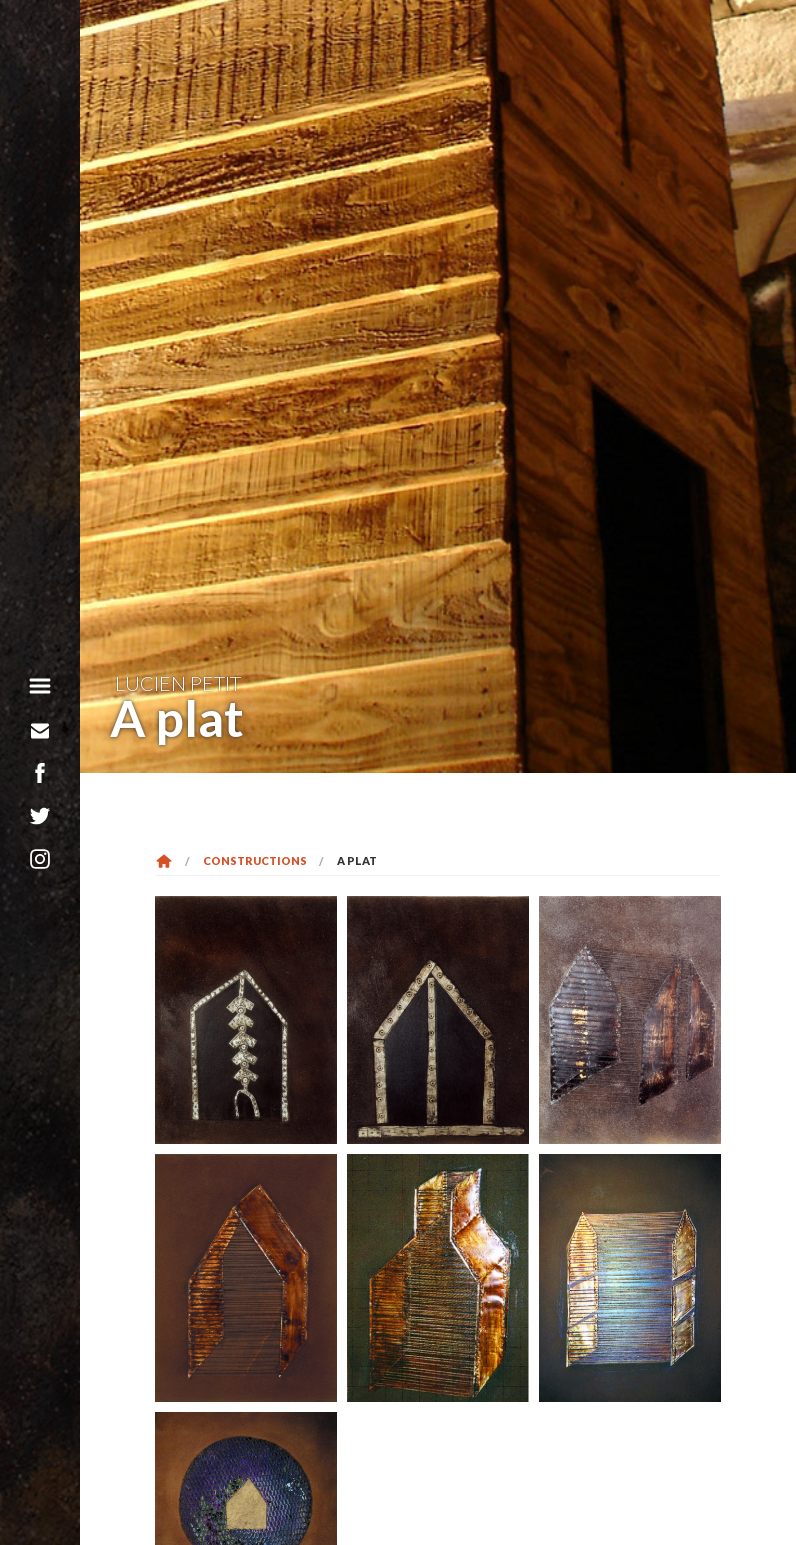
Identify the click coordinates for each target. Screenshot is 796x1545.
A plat (357, 860)
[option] (438, 386)
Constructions (255, 860)
